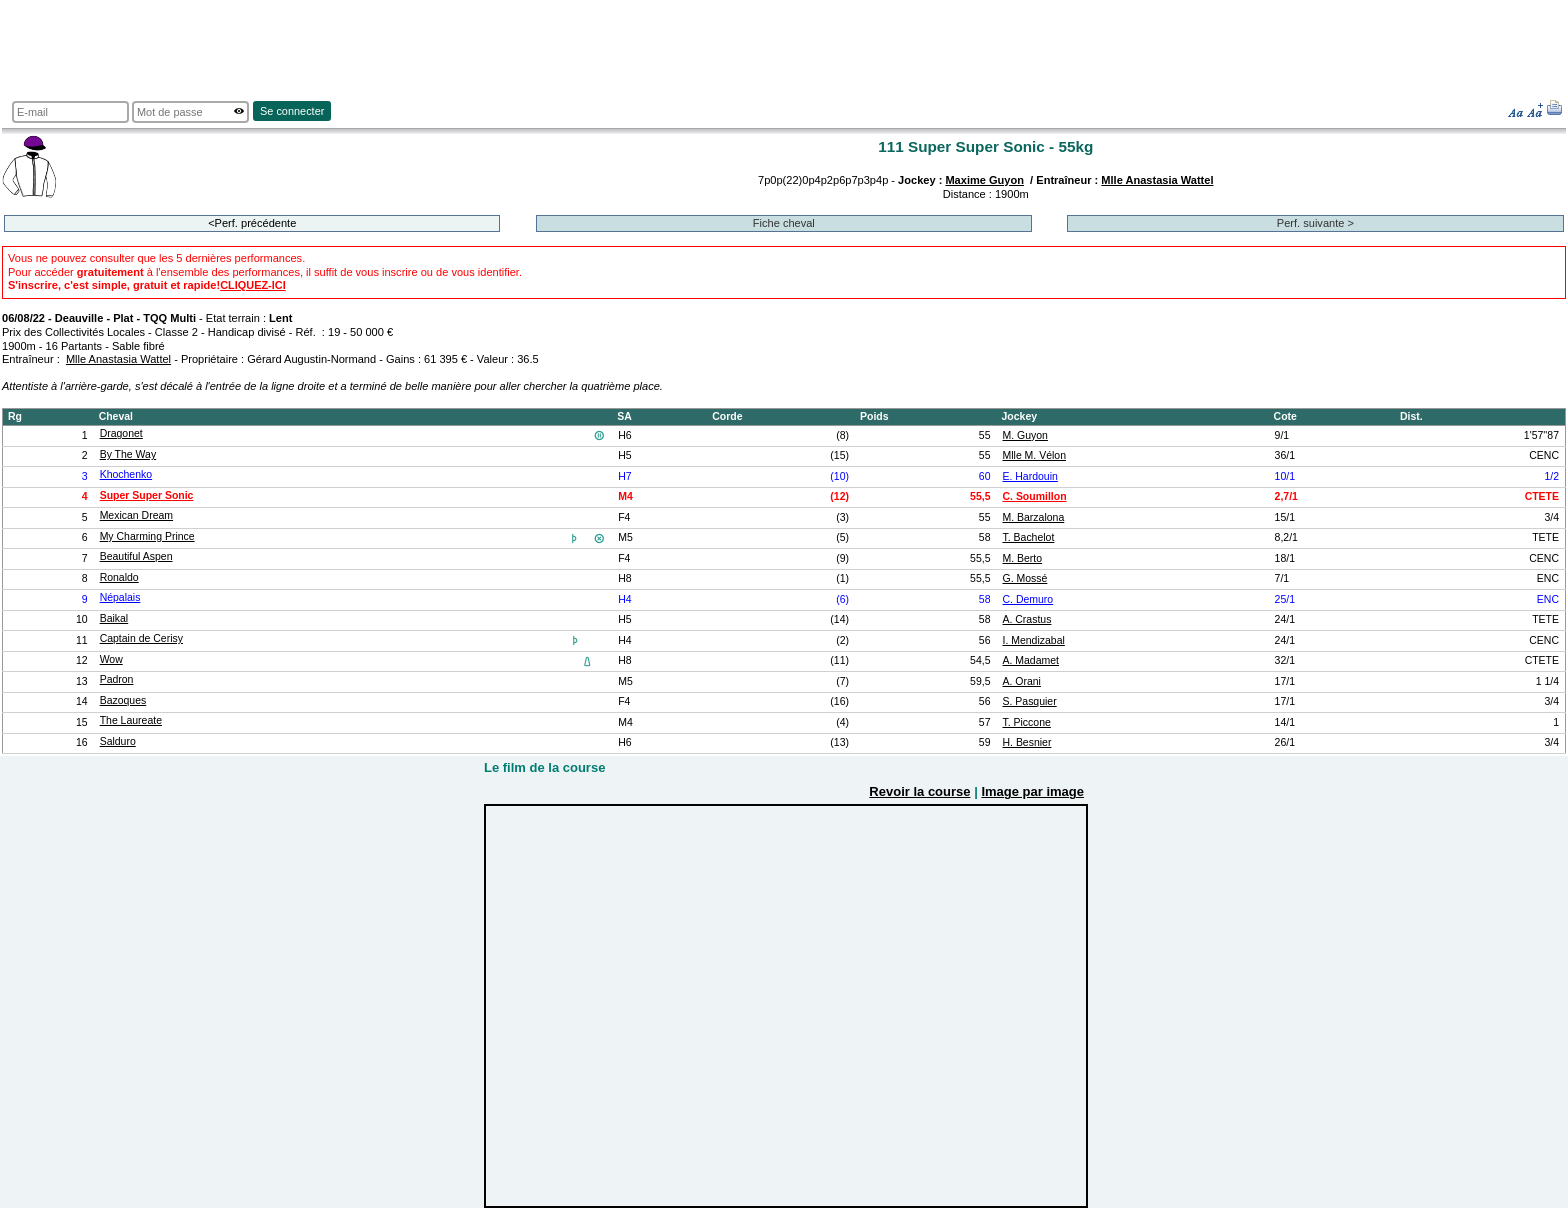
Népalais (120, 597)
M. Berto (1022, 558)
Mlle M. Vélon (1034, 455)
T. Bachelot (1028, 537)
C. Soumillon (1034, 496)
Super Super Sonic (147, 495)
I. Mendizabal (1033, 640)
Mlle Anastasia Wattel (1157, 180)
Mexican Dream (136, 515)
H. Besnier (1026, 742)
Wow (111, 659)
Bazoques (123, 700)
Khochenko (126, 474)
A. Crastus (1026, 619)
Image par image (1032, 791)
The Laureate (131, 720)
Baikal (114, 618)
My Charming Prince (147, 536)
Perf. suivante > (1315, 223)
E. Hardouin (1029, 476)
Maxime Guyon (984, 180)
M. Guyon (1024, 435)
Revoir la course (919, 791)
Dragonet (121, 433)
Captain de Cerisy (141, 638)
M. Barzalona (1033, 517)
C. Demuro (1027, 599)
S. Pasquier (1029, 701)
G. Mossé (1024, 578)
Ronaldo (119, 577)
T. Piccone (1026, 722)
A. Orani (1021, 681)
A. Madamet (1030, 660)
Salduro (118, 741)
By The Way (128, 454)
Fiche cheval (784, 223)
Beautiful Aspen (136, 556)
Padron (117, 679)
